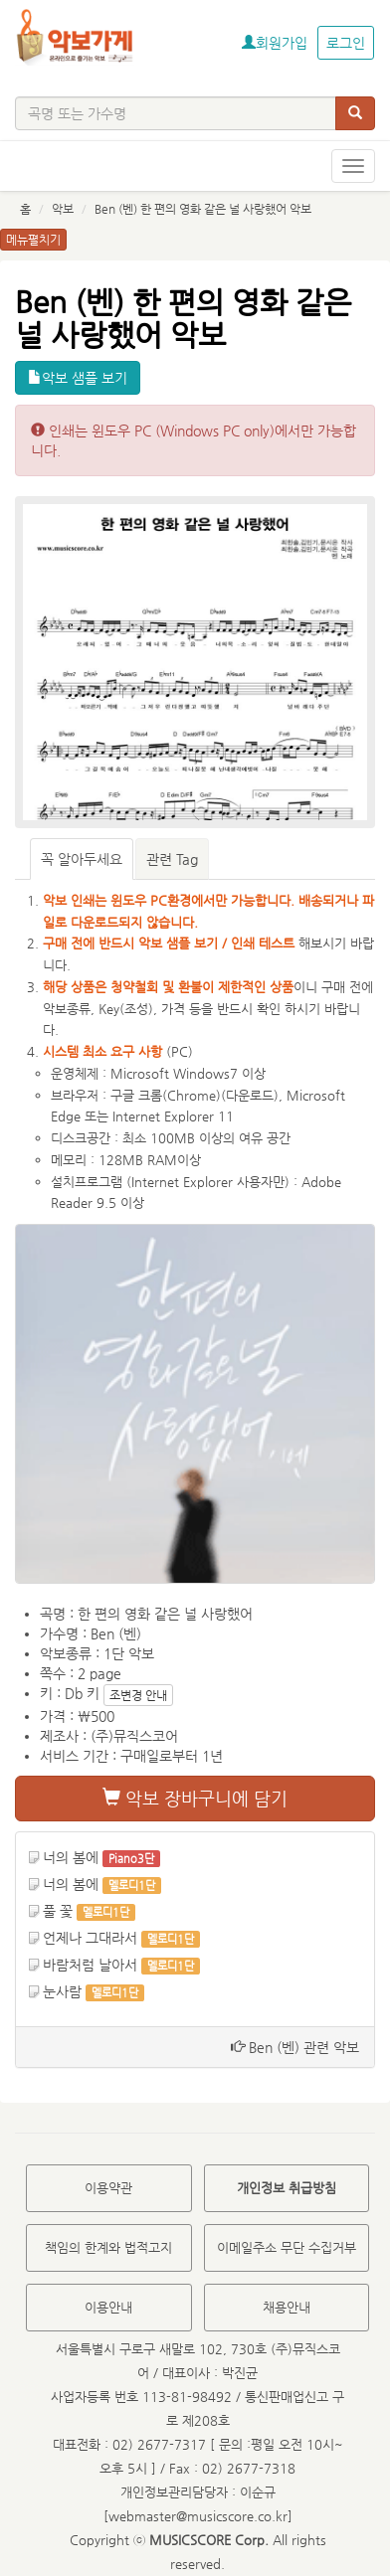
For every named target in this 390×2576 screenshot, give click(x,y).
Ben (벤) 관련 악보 (295, 2047)
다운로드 (250, 1095)
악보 (63, 209)
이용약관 (108, 2187)
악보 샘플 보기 (77, 378)
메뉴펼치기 (33, 240)
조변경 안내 (138, 1695)
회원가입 (274, 43)
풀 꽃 (58, 1911)
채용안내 (286, 2307)
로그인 (345, 43)
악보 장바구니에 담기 (195, 1798)
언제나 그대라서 (90, 1938)
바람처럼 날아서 (90, 1965)
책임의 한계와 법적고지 (108, 2247)
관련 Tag (172, 859)
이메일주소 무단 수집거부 (286, 2247)
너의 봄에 (70, 1857)
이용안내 (108, 2307)
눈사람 (62, 1991)
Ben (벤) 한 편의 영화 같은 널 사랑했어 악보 (203, 209)
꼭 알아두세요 (81, 859)
